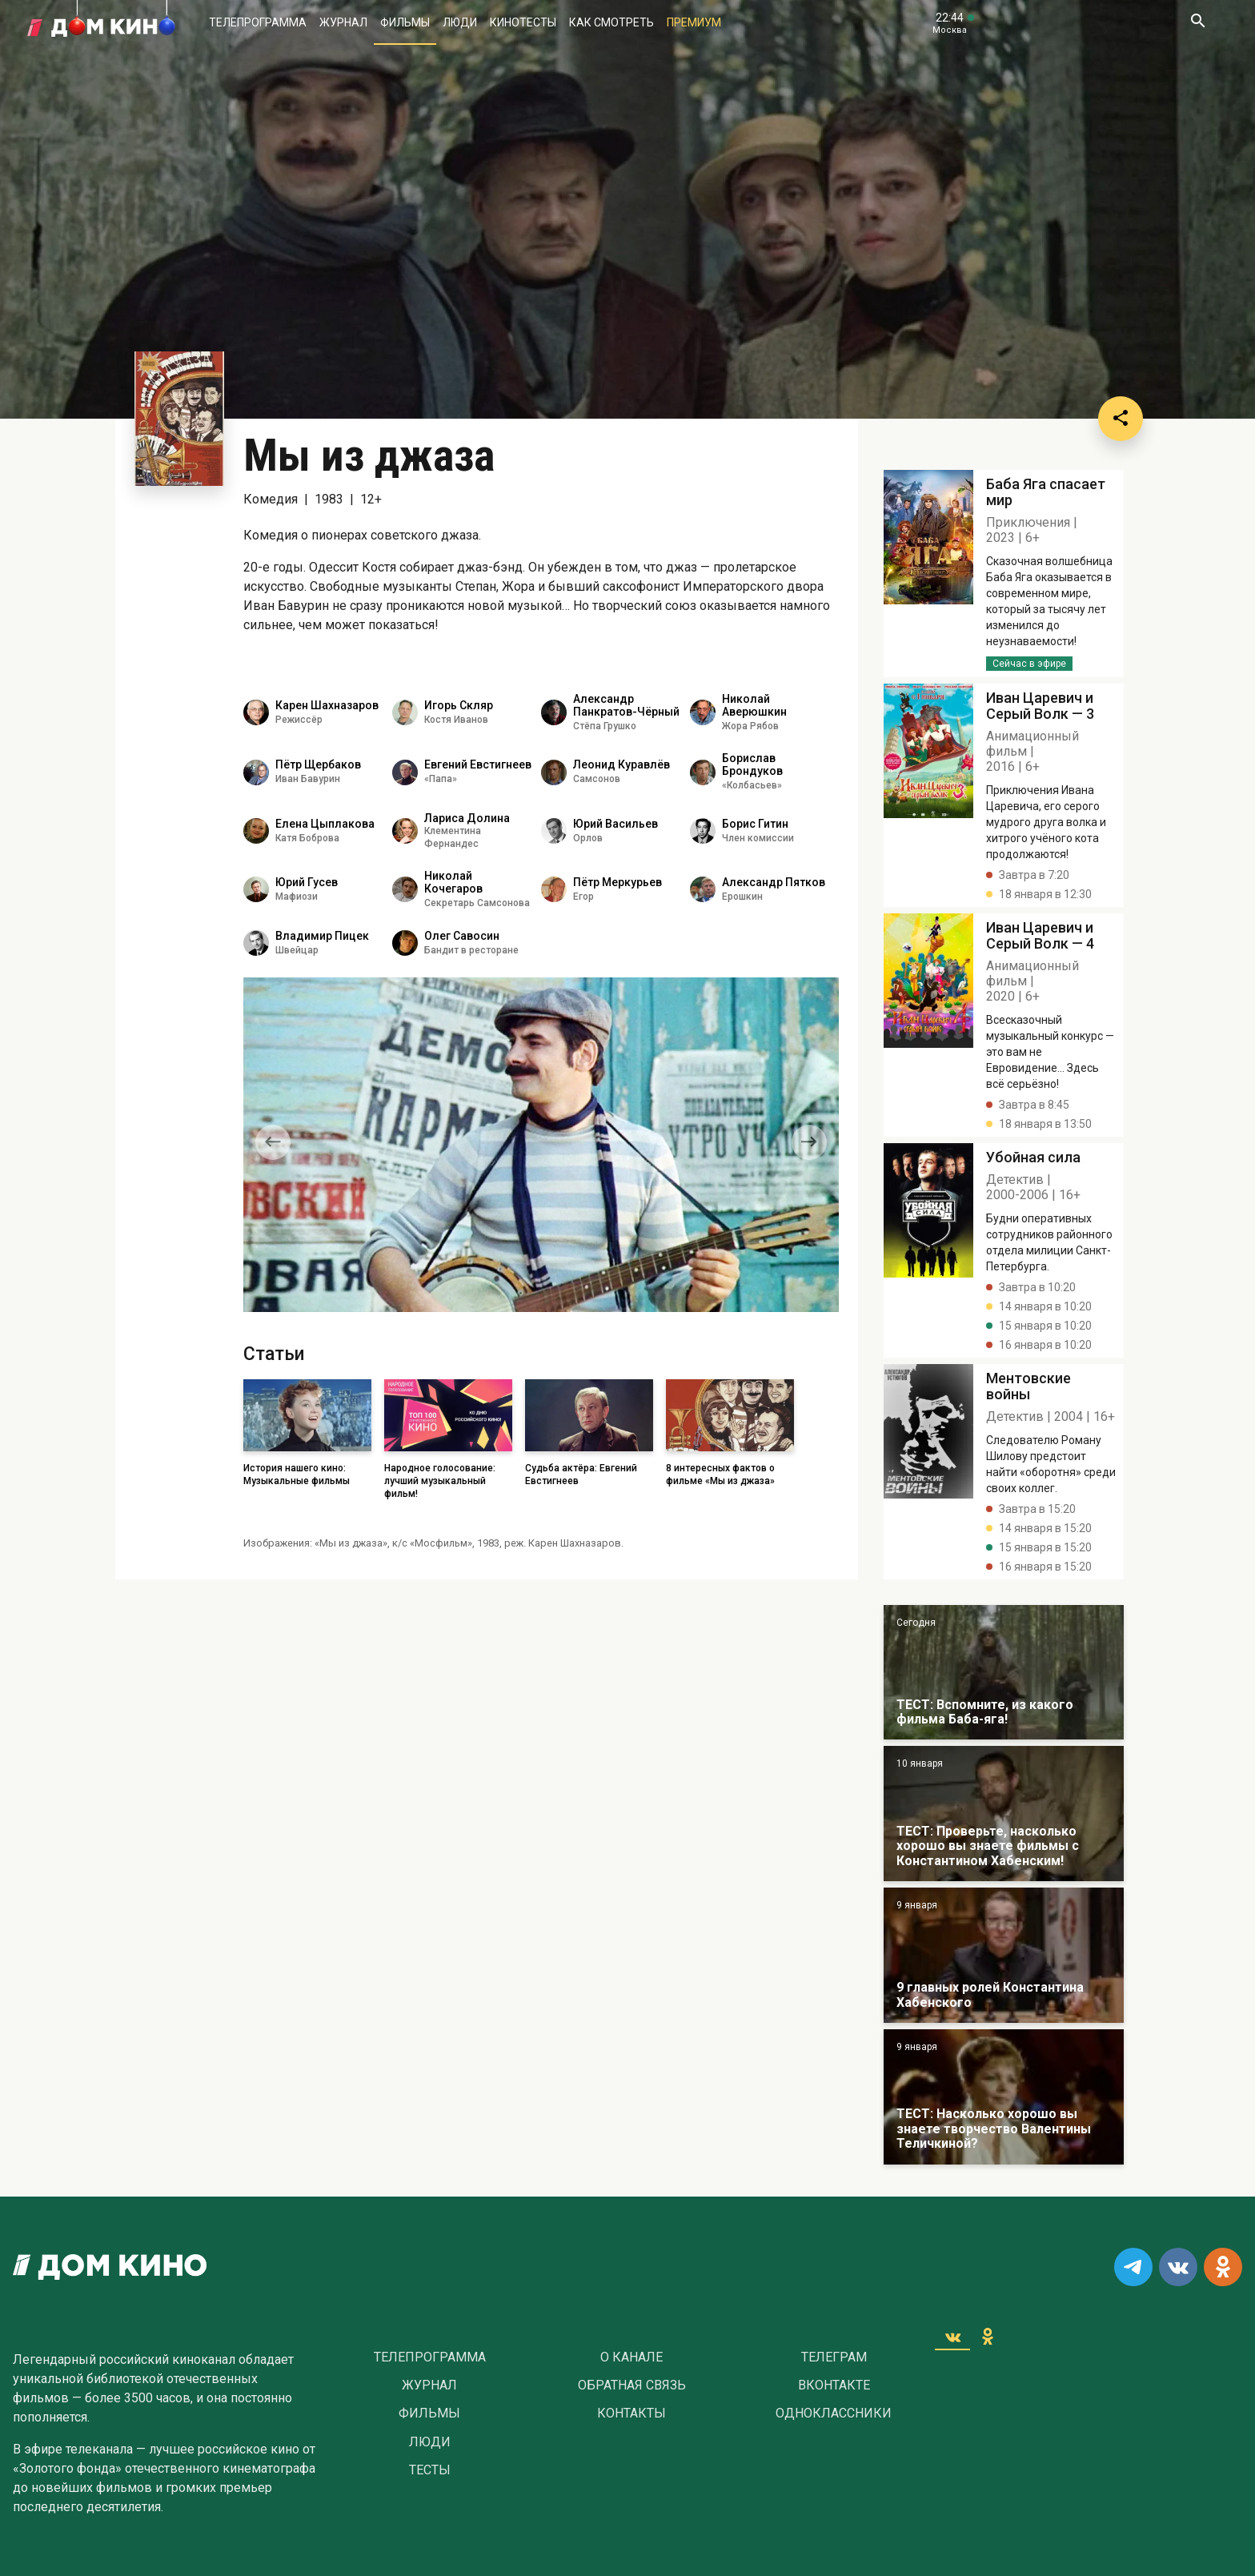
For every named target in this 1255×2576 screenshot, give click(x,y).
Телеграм (834, 2357)
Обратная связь (632, 2385)
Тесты (430, 2470)
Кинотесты (523, 22)
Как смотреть (611, 22)
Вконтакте (834, 2385)
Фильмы (405, 22)
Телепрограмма (258, 22)
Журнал (343, 22)
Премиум (694, 22)
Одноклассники (834, 2413)
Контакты (631, 2413)
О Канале (631, 2357)
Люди (460, 22)
